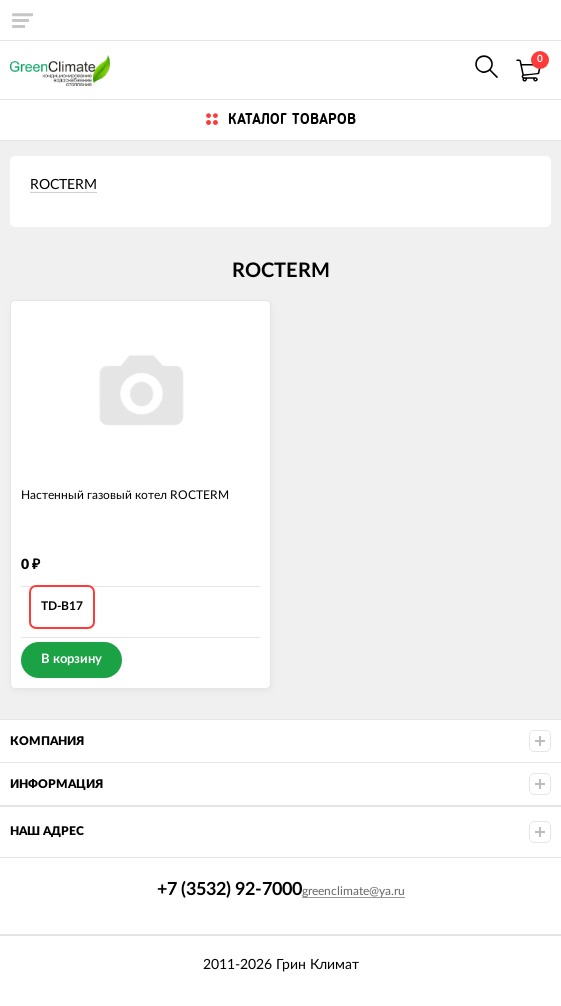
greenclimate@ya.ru (353, 891)
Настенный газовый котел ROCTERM (125, 495)
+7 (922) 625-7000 (443, 69)
